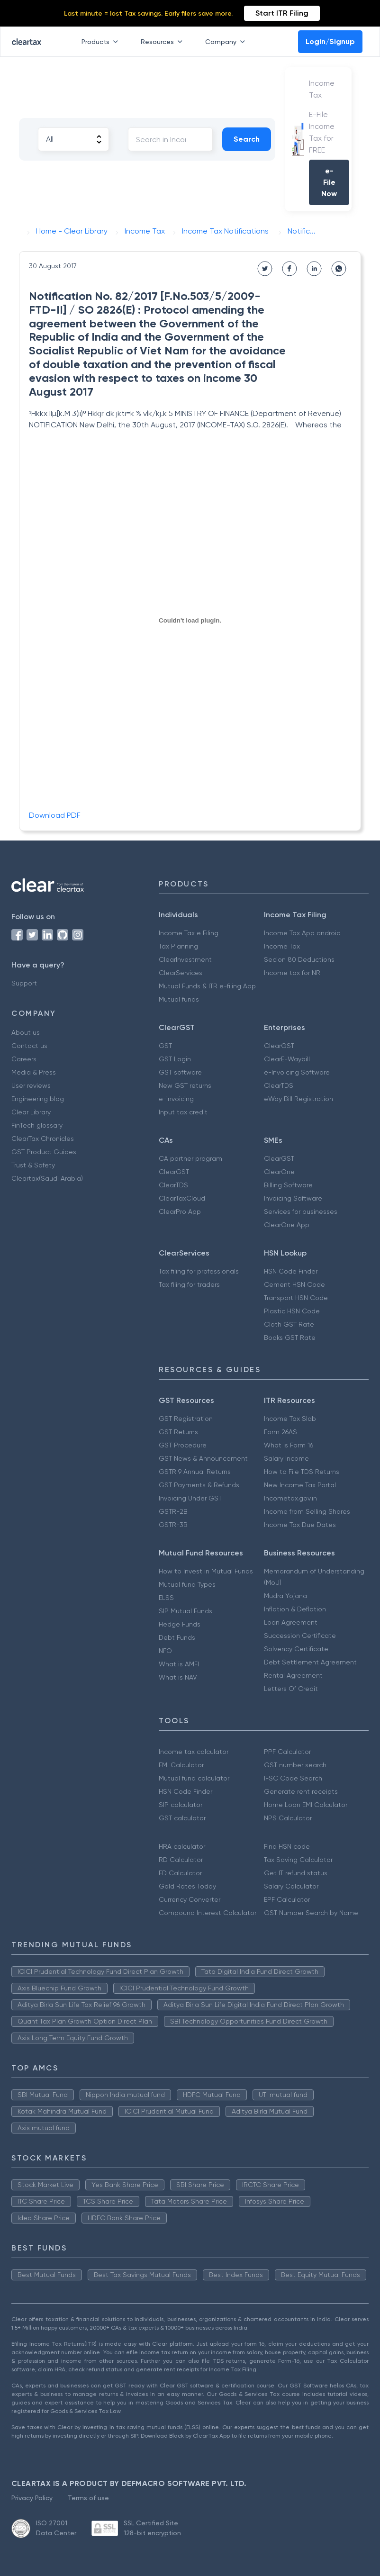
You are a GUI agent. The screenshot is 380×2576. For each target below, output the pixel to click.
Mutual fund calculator (194, 1778)
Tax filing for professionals (199, 1271)
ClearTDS (278, 1085)
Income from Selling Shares (307, 1511)
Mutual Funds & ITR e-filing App (207, 986)
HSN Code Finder (290, 1271)
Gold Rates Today (187, 1886)
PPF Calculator (287, 1751)
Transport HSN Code (296, 1298)
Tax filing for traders (189, 1284)
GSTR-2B (173, 1511)
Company (227, 41)
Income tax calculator (193, 1751)
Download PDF (55, 815)
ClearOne (279, 1171)
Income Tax (282, 946)
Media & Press (33, 1072)
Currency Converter (189, 1899)
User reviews (31, 1085)
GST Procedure (183, 1445)
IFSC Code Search (293, 1778)
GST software (180, 1072)
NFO (165, 1650)
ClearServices (180, 972)
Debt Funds (177, 1637)
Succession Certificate (300, 1635)
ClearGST (279, 1045)
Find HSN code (287, 1846)
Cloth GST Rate (289, 1324)
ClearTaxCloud (182, 1198)
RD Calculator (181, 1859)
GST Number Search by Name (311, 1912)
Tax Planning (178, 946)
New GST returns (185, 1085)
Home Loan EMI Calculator (305, 1804)
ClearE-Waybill (287, 1059)
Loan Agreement (290, 1622)
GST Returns (178, 1432)
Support (24, 983)
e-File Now (329, 182)
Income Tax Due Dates (300, 1524)
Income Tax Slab (290, 1418)
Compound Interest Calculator (207, 1912)
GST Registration (186, 1418)
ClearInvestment (185, 959)
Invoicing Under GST (190, 1498)
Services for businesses (300, 1211)
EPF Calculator (287, 1899)
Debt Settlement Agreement (310, 1662)
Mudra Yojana (285, 1596)
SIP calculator (180, 1804)
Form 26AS (280, 1432)
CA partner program (190, 1158)
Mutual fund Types (187, 1584)
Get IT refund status (295, 1873)
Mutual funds (179, 999)
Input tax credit (183, 1112)
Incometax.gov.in (290, 1498)
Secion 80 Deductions (299, 959)
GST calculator (182, 1818)
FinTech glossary (37, 1125)
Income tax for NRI (293, 972)
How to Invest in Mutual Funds (206, 1571)
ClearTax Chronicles (42, 1138)
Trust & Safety (33, 1165)
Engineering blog (37, 1099)
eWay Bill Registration (298, 1099)
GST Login (175, 1059)
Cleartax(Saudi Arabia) (47, 1178)
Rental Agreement (293, 1675)
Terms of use (88, 2498)
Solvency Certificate (296, 1649)
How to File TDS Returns (301, 1471)
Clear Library (31, 1112)
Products (101, 41)
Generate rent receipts (301, 1791)
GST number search (295, 1765)
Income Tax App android (302, 933)
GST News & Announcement (203, 1458)
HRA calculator (182, 1846)
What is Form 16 (288, 1445)
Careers (23, 1059)
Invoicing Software (293, 1198)
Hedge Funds (179, 1624)
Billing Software (288, 1185)
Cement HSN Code (294, 1284)
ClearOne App (286, 1225)
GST (165, 1045)
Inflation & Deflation (295, 1609)
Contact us (29, 1045)
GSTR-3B (173, 1524)
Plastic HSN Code (292, 1311)
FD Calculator (180, 1873)
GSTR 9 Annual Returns (195, 1471)
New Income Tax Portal (300, 1485)
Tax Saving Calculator (298, 1859)
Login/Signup (330, 41)
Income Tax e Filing (188, 933)
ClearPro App (180, 1211)
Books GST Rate (290, 1337)
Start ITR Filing (281, 13)
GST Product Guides (43, 1152)
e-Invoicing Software (297, 1072)
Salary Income (286, 1458)
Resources (163, 41)
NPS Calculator (288, 1818)
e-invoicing (176, 1099)
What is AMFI (179, 1664)
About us (25, 1032)
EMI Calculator (181, 1765)
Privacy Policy (32, 2498)
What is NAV (178, 1677)
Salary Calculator (291, 1886)
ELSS (166, 1597)
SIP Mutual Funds (185, 1611)
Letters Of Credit (291, 1688)
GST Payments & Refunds (199, 1485)
